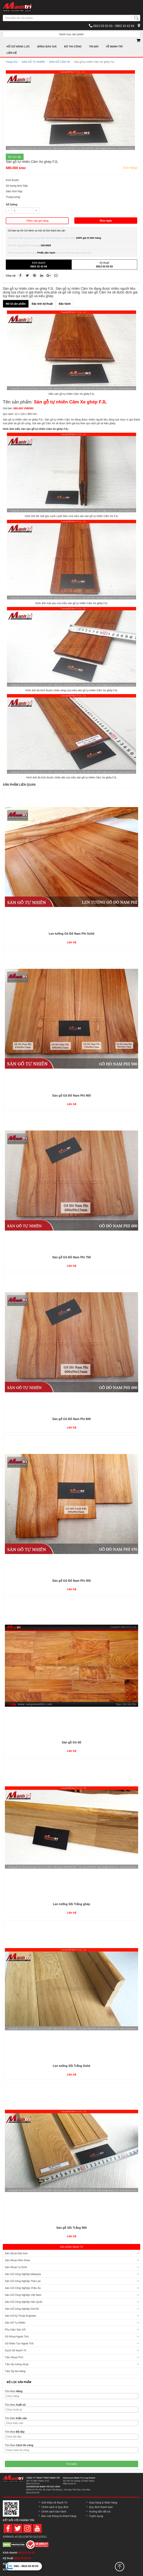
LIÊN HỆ (12, 52)
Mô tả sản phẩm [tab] (16, 303)
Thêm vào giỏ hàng (37, 220)
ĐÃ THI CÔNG (73, 46)
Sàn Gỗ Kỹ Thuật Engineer (20, 2315)
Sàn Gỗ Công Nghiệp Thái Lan (23, 2281)
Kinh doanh (38, 264)
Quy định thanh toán (101, 2507)
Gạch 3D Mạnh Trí (15, 2350)
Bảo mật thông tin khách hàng (58, 2516)
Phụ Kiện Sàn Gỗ (15, 2329)
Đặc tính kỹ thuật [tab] (42, 303)
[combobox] (71, 2396)
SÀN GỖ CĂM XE (59, 61)
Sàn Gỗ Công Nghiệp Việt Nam (23, 2294)
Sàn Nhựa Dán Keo (16, 2253)
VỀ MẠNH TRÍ (114, 46)
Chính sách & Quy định (55, 2507)
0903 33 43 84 (22, 2558)
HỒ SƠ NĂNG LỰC (18, 46)
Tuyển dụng (96, 2516)
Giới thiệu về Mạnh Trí (54, 2502)
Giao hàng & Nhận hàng (103, 2502)
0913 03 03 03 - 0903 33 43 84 (111, 25)
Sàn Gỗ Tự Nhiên (15, 2322)
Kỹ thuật (104, 264)
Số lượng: (12, 204)
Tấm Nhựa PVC (14, 2357)
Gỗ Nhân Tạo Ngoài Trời (19, 2343)
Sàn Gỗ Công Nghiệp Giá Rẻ (22, 2308)
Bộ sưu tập (14, 156)
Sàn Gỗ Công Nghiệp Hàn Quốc (23, 2301)
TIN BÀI (93, 46)
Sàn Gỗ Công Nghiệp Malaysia (23, 2274)
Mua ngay (106, 220)
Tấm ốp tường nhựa (16, 2364)
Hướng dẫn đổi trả (99, 2511)
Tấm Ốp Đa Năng (15, 2371)
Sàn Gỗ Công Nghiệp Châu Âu (23, 2287)
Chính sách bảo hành (53, 2511)
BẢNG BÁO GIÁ (47, 46)
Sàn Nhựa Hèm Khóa (17, 2260)
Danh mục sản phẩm (71, 34)
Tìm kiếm (71, 2463)
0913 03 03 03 (26, 2552)
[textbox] (72, 2396)
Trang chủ (12, 61)
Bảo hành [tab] (65, 303)
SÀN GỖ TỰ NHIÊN (33, 61)
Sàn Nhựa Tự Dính (16, 2267)
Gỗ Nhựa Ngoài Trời (16, 2336)
